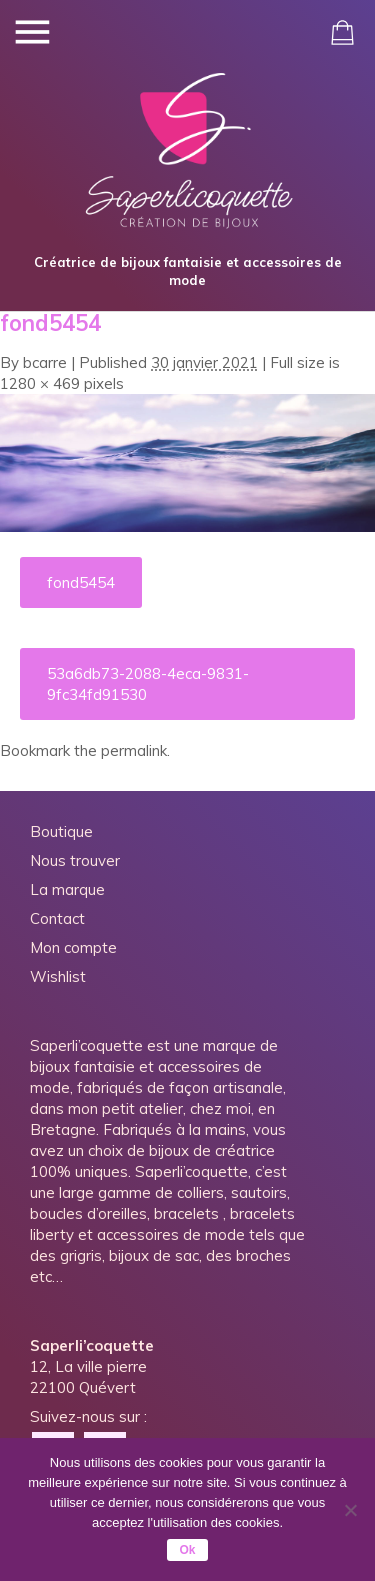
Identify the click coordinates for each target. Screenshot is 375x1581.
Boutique (61, 831)
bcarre (45, 362)
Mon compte (73, 947)
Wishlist (58, 976)
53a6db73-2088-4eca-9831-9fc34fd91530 (148, 684)
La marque (67, 889)
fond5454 (81, 582)
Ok (187, 1550)
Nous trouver (75, 860)
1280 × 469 (40, 383)
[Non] (350, 1510)
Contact (57, 918)
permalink (134, 750)
